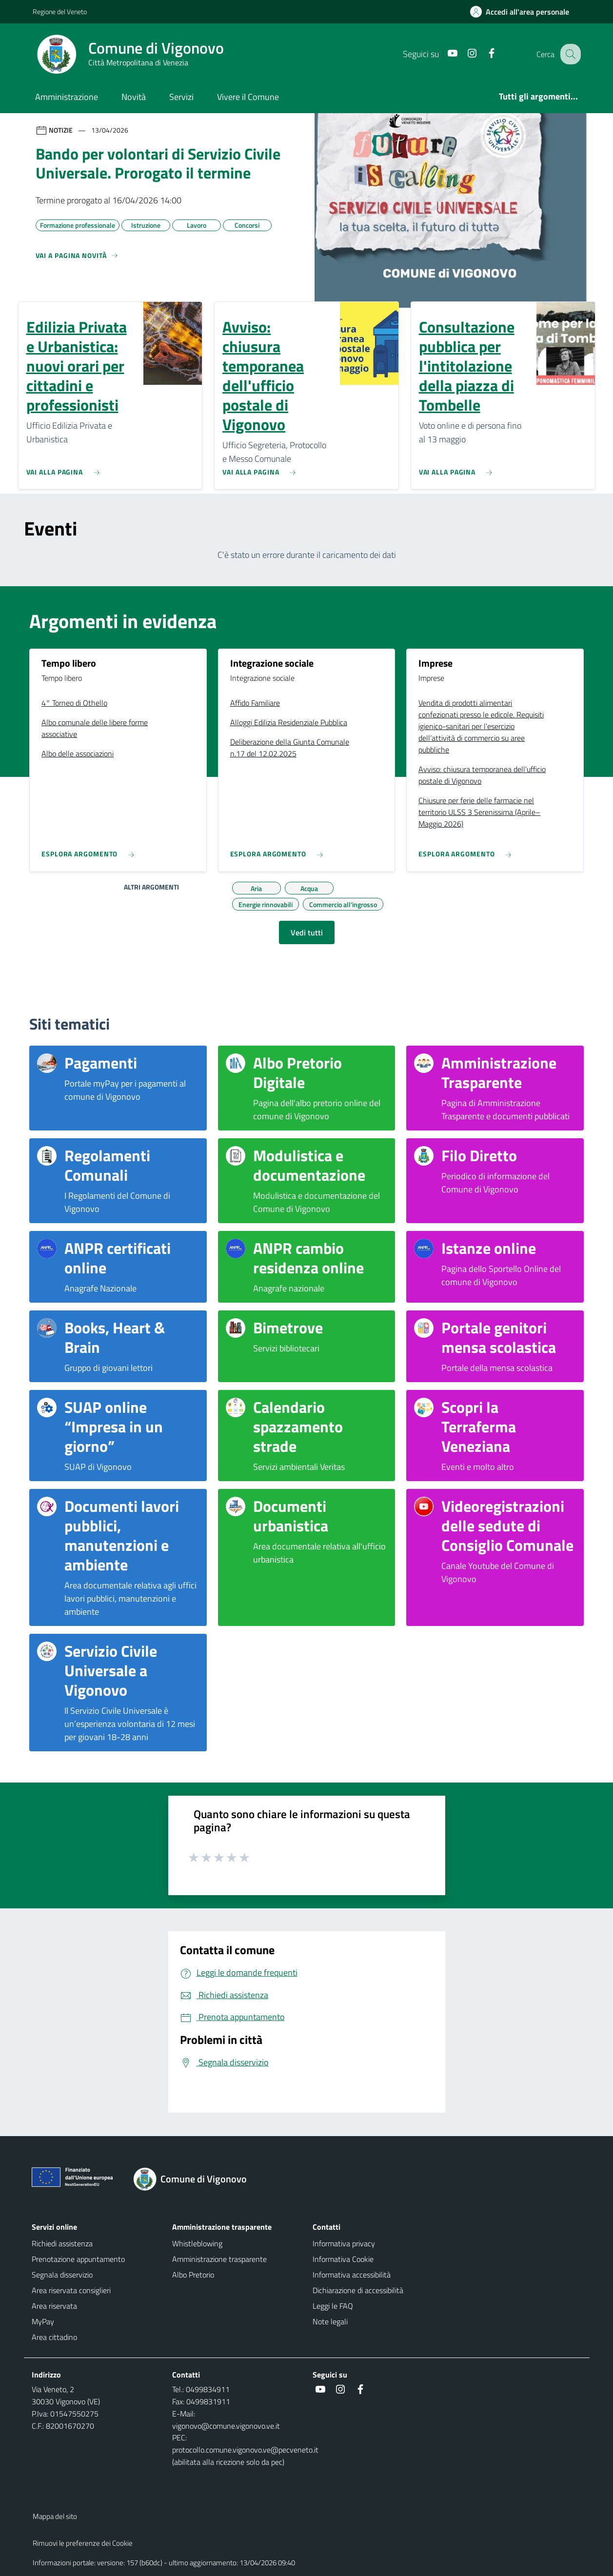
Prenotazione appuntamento (78, 2259)
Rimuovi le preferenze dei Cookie (83, 2543)
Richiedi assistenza (62, 2243)
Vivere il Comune (248, 96)
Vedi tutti (307, 932)
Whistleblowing (197, 2243)
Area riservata (54, 2306)
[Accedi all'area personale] (523, 11)
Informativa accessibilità (352, 2274)
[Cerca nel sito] (569, 54)
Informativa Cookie (343, 2259)
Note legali (330, 2321)
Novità (133, 96)
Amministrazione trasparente (219, 2259)
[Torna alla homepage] (195, 2179)
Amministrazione (66, 96)
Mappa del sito (55, 2516)
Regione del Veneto (60, 11)
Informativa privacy (344, 2243)
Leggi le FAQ (333, 2306)
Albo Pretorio (193, 2274)
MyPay (43, 2321)
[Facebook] (483, 53)
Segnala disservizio (62, 2274)
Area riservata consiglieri (71, 2290)
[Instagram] (463, 53)
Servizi (181, 96)
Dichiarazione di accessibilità (358, 2290)
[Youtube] (444, 53)
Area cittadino (54, 2337)
